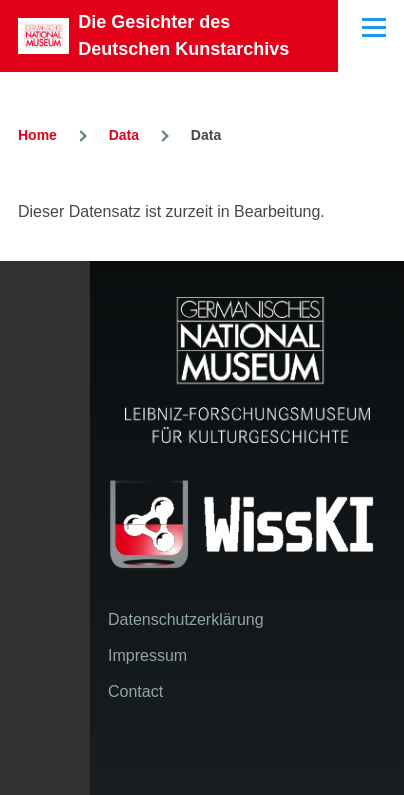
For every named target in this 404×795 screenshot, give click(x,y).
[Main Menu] (374, 27)
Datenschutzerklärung (186, 619)
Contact (135, 691)
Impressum (147, 655)
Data (124, 135)
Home (37, 135)
